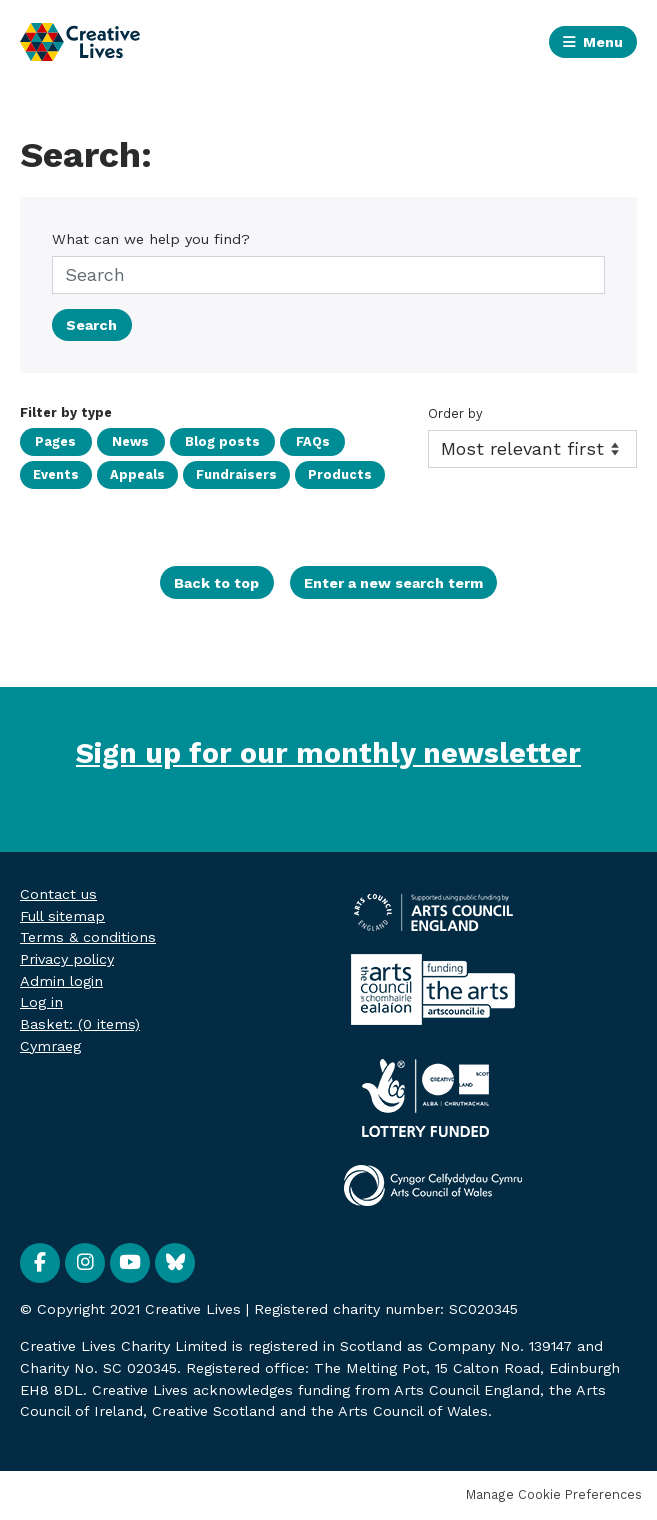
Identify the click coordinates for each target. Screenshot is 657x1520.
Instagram (85, 1263)
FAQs (293, 441)
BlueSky (175, 1263)
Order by (455, 413)
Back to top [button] (216, 583)
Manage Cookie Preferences (554, 1494)
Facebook (40, 1263)
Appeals (136, 474)
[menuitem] (80, 1024)
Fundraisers (234, 474)
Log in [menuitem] (41, 1002)
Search (91, 325)
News (122, 441)
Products (337, 474)
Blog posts (208, 441)
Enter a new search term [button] (393, 583)
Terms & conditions (88, 937)
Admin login (61, 981)
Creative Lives (80, 42)
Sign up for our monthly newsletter (328, 753)
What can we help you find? (151, 239)
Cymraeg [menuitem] (50, 1046)
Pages (53, 441)
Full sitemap (62, 916)
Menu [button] (603, 42)
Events (56, 474)
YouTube (130, 1263)
